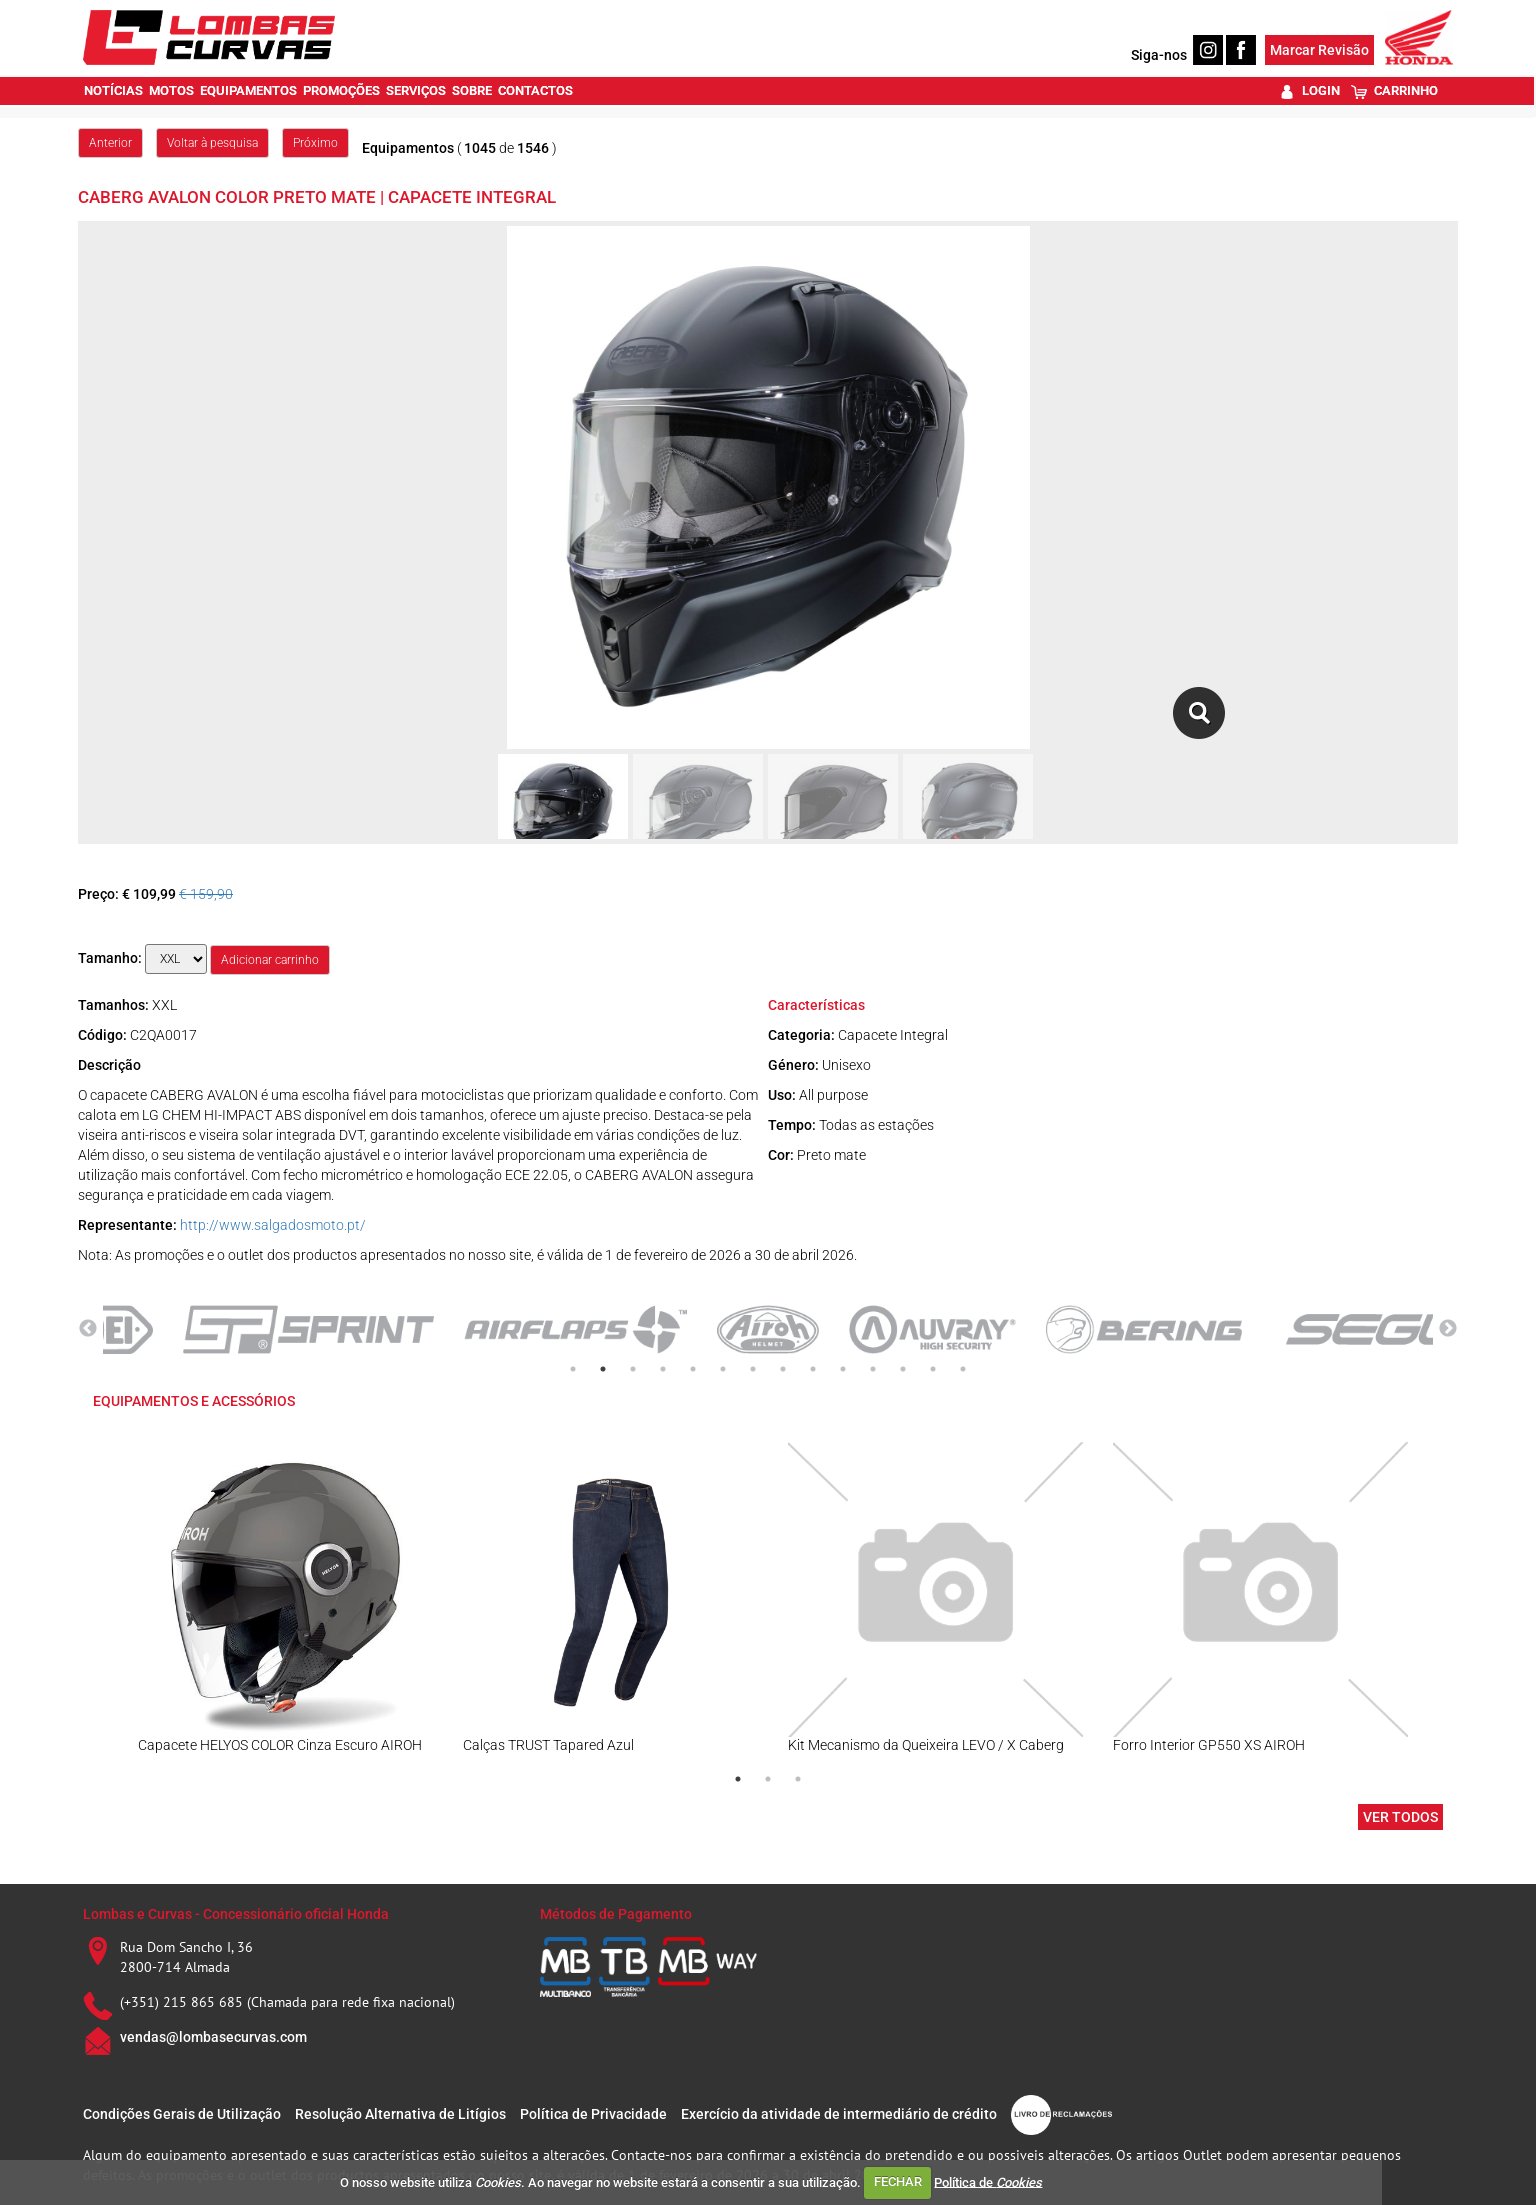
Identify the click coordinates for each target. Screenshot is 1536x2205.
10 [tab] (843, 1369)
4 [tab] (663, 1369)
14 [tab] (963, 1369)
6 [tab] (723, 1369)
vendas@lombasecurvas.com (213, 2037)
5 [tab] (693, 1369)
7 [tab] (753, 1369)
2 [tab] (603, 1369)
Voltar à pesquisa (212, 143)
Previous (88, 1329)
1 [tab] (573, 1369)
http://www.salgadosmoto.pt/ (273, 1225)
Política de (988, 2181)
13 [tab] (933, 1369)
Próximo (315, 143)
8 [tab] (783, 1369)
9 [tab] (813, 1369)
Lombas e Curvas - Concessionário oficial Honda (236, 1914)
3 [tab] (633, 1369)
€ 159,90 (206, 894)
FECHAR (898, 2181)
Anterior (110, 143)
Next (1448, 1329)
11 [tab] (873, 1369)
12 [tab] (903, 1369)
